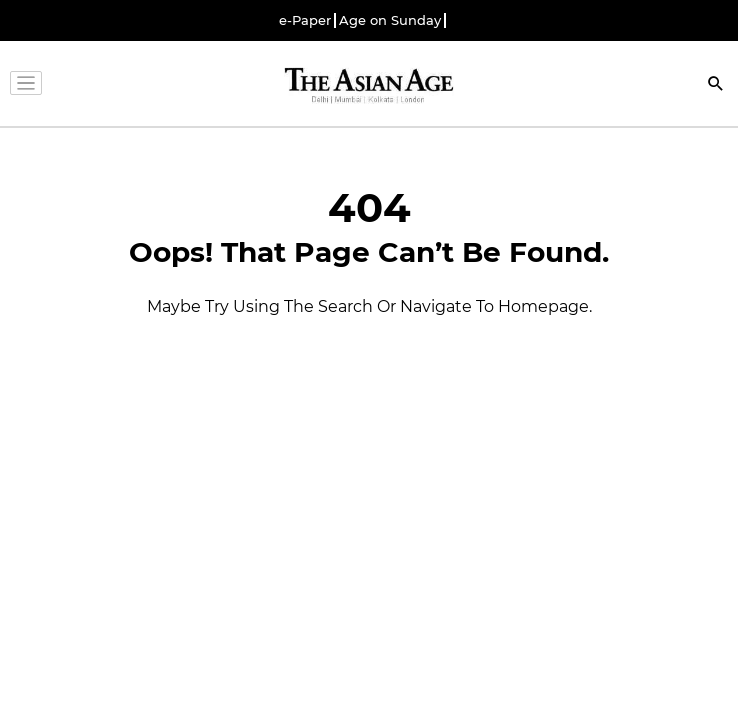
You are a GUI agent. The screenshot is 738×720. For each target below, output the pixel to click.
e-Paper (305, 20)
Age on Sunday (390, 20)
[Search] (716, 85)
